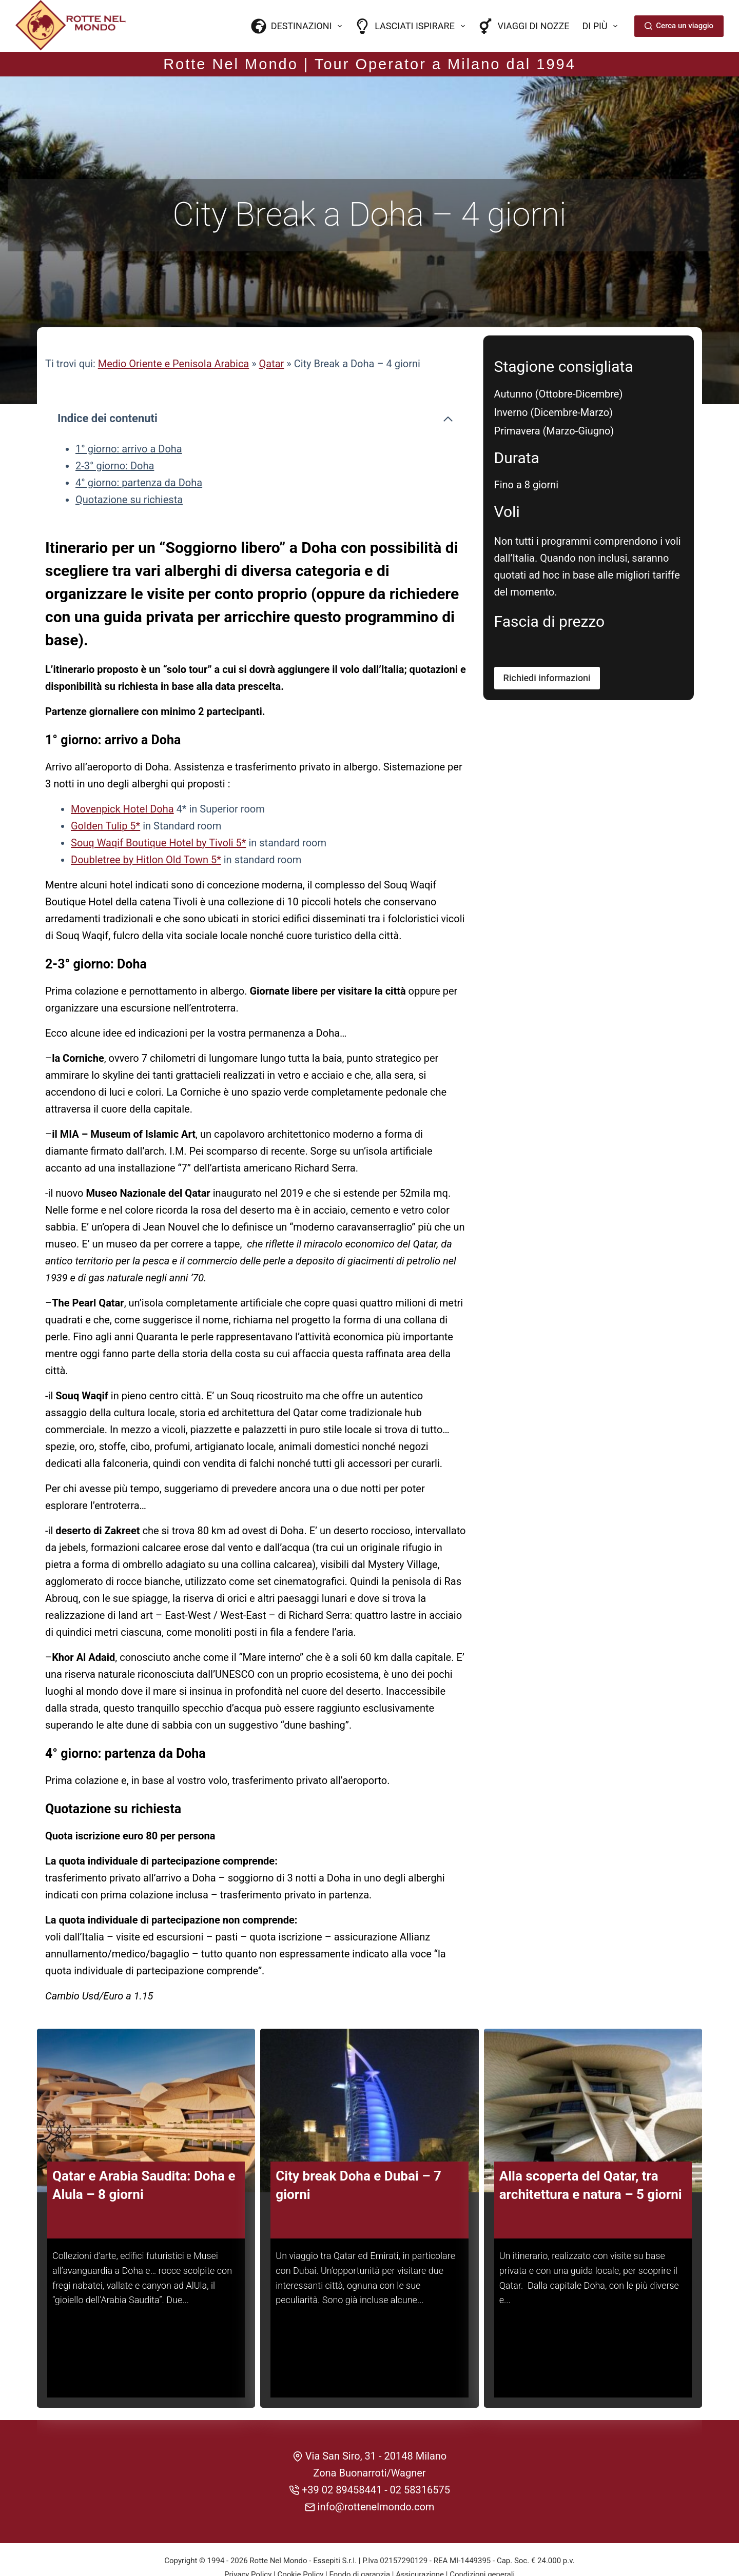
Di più (602, 26)
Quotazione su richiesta (129, 472)
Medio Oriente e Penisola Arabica (173, 337)
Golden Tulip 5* (105, 798)
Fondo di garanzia (359, 2544)
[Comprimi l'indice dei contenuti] (448, 392)
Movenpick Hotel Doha (122, 782)
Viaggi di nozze (524, 26)
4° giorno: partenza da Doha (138, 455)
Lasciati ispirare (412, 26)
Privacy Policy (247, 2544)
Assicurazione (420, 2544)
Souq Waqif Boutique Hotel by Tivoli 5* (158, 815)
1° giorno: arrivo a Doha (128, 421)
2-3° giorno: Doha (114, 438)
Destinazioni (298, 26)
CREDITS (370, 2558)
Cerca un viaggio (679, 25)
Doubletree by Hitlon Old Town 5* (146, 832)
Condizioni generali (482, 2544)
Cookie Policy (300, 2544)
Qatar (271, 337)
